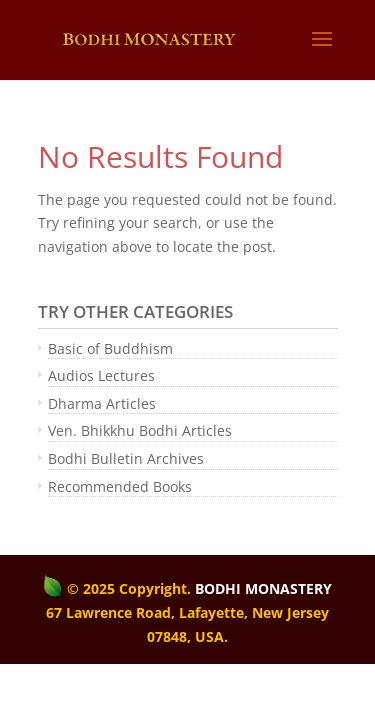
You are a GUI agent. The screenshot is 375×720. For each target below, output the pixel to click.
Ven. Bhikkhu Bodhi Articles (140, 430)
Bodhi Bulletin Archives (126, 458)
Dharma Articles (102, 403)
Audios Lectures (101, 375)
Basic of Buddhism (110, 348)
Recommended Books (120, 486)
